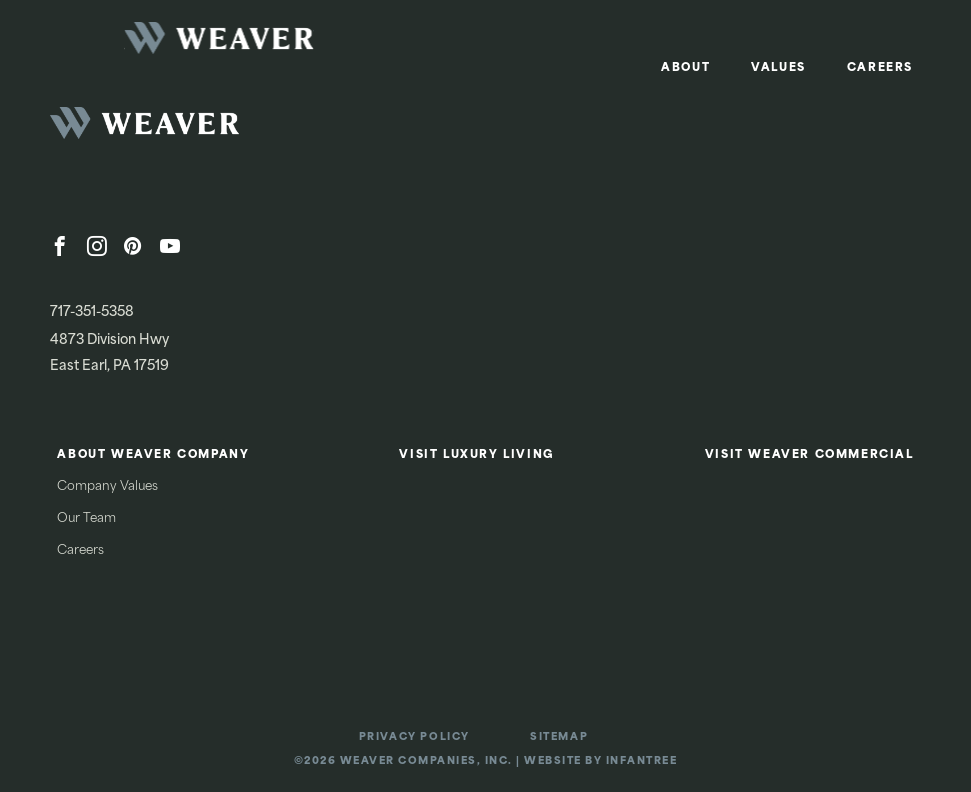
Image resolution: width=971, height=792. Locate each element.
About (685, 68)
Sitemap (559, 737)
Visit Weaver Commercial (809, 455)
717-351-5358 (92, 312)
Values (778, 68)
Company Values (107, 487)
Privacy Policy (414, 737)
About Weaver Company (153, 455)
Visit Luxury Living (476, 455)
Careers (880, 68)
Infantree (642, 761)
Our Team (86, 519)
